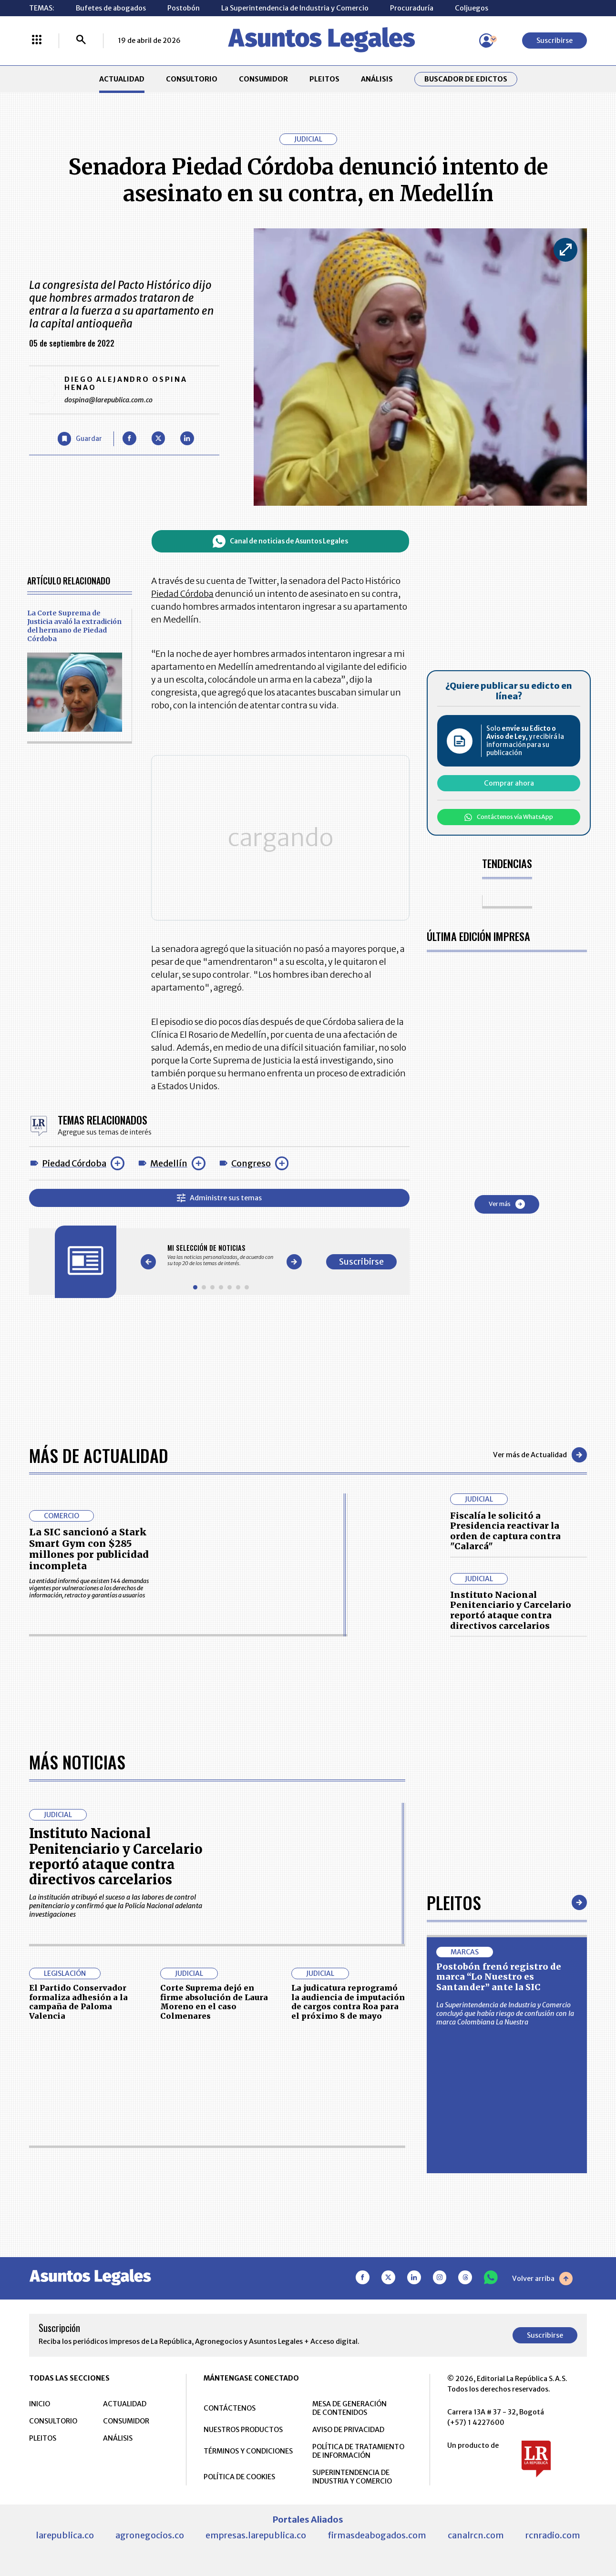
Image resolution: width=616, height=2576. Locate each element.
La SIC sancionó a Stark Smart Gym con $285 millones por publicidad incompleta (89, 1549)
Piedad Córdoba (74, 1158)
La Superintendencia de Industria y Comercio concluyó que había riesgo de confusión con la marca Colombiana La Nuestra (505, 2013)
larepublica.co (65, 2535)
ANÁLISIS (377, 79)
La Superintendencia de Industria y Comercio (295, 8)
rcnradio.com (552, 2535)
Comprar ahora (513, 783)
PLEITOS (324, 79)
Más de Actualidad (98, 1455)
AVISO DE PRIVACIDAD (348, 2429)
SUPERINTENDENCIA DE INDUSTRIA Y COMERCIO (352, 2476)
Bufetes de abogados (111, 8)
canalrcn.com (476, 2535)
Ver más (511, 1204)
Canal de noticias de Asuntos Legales (282, 541)
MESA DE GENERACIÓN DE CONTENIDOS (349, 2408)
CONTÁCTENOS (230, 2408)
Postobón (183, 8)
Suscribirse (554, 40)
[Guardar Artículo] (80, 438)
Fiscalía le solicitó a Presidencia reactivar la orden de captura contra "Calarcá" (505, 1531)
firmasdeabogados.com (377, 2535)
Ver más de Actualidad (540, 1454)
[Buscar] (81, 40)
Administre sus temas (221, 1193)
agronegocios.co (149, 2535)
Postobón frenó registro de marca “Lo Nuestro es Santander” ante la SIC (498, 1977)
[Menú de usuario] (486, 40)
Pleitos (454, 1902)
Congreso (251, 1158)
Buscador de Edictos (465, 79)
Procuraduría (411, 8)
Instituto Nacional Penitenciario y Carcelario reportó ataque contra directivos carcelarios (510, 1610)
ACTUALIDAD (121, 79)
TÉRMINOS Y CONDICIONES (248, 2451)
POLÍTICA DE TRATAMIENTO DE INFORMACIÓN (358, 2451)
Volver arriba (542, 2278)
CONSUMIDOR (263, 79)
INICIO (39, 2404)
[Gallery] (223, 1250)
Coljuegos (471, 8)
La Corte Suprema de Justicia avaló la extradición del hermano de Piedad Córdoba (74, 626)
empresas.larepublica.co (255, 2535)
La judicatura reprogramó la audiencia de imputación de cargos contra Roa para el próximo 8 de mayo (348, 2001)
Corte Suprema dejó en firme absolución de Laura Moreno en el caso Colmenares (214, 2001)
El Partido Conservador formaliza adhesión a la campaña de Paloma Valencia (78, 2001)
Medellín (168, 1158)
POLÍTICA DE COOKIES (239, 2477)
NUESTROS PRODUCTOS (243, 2429)
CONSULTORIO (191, 79)
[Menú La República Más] (36, 40)
